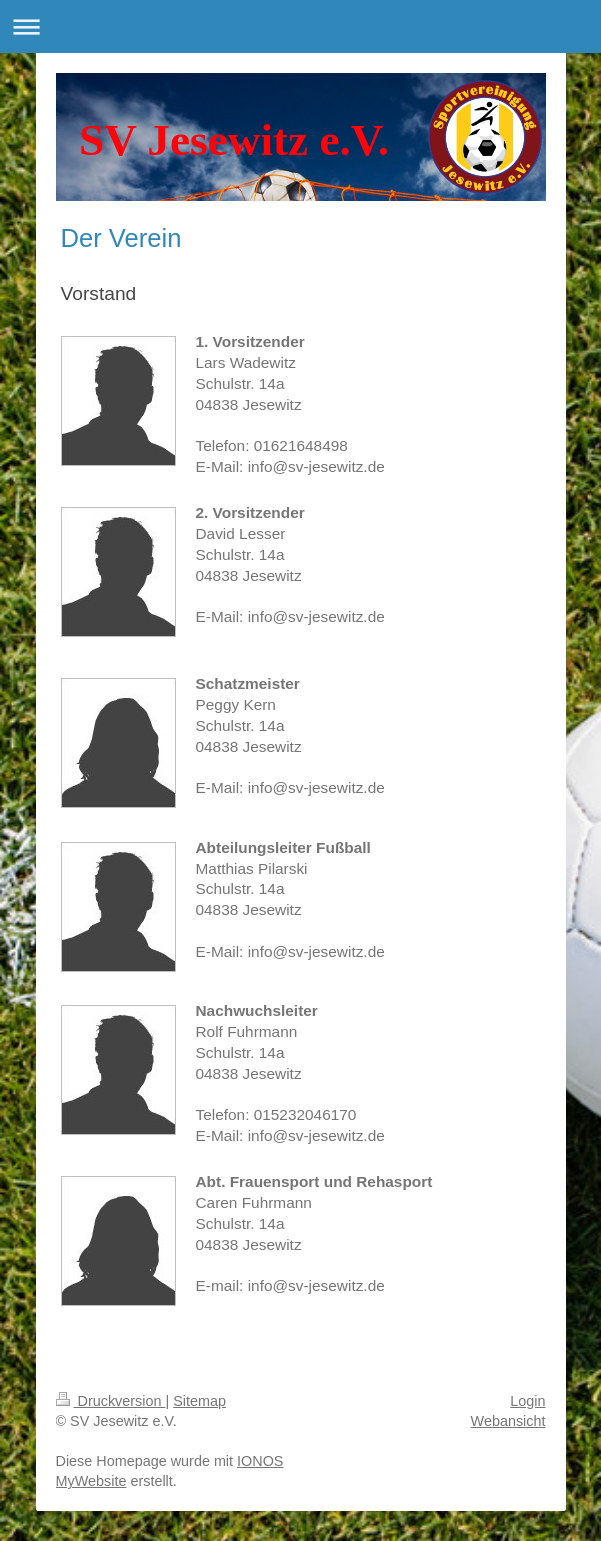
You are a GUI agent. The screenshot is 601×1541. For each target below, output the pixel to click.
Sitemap (199, 1401)
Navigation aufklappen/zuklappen (300, 26)
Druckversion (111, 1401)
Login (527, 1401)
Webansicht (508, 1421)
